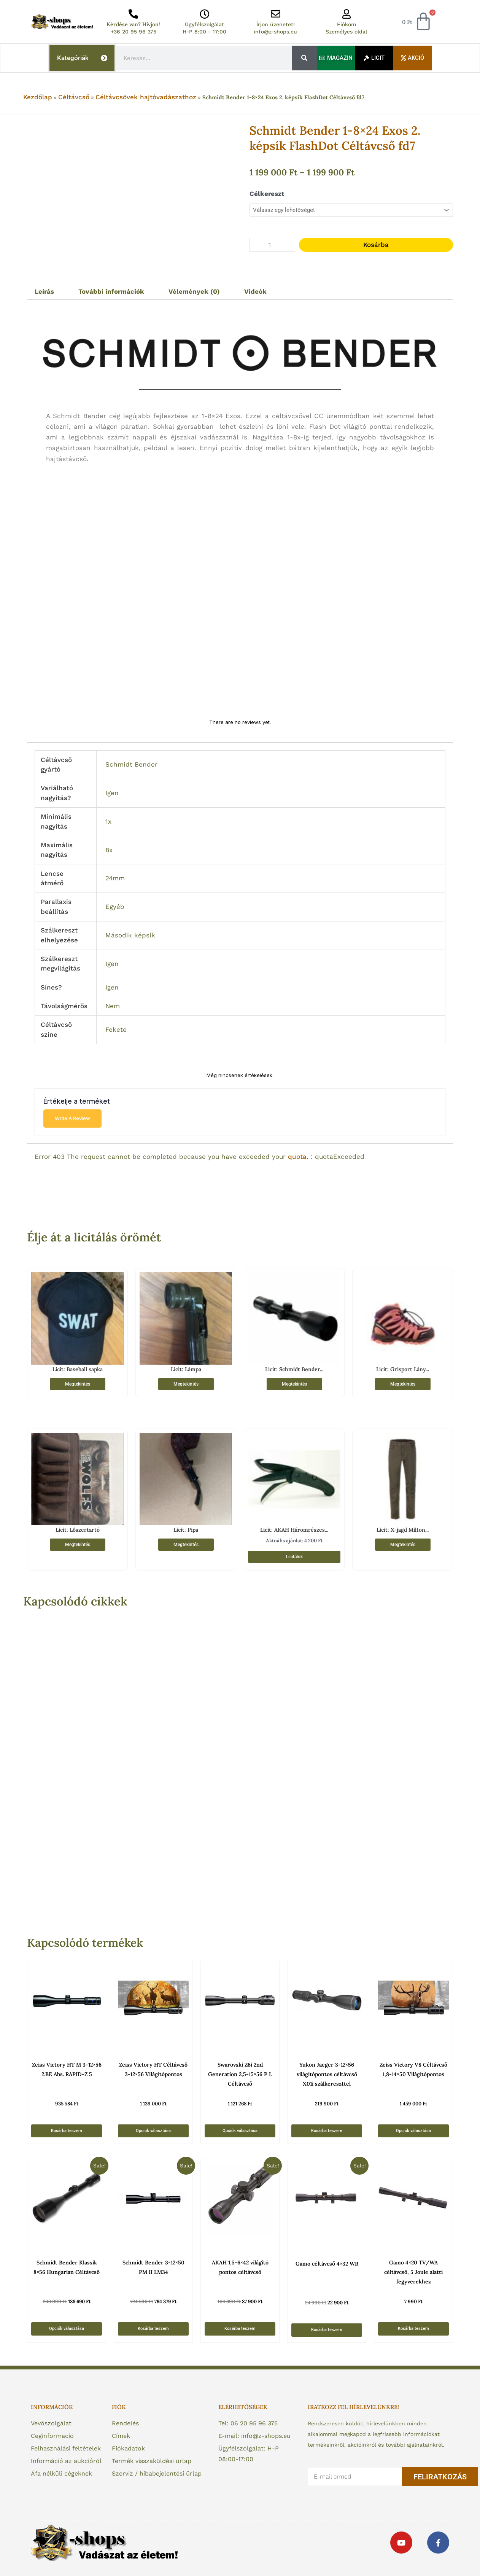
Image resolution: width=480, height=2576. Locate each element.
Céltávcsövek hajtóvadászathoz (145, 97)
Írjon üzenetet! (275, 24)
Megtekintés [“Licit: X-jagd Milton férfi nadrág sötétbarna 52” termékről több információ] (402, 1544)
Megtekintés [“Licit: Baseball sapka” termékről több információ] (77, 1384)
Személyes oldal (346, 32)
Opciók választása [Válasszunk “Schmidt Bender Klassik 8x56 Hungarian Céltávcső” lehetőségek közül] (66, 2328)
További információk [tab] (111, 291)
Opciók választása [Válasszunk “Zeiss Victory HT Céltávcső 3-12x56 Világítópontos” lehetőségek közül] (153, 2130)
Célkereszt (267, 193)
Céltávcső (73, 97)
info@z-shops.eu (275, 32)
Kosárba (376, 244)
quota (297, 1156)
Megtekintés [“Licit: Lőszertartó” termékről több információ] (77, 1544)
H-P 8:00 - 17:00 (204, 32)
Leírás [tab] (44, 291)
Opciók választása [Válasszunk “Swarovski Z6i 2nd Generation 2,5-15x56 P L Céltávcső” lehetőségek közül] (240, 2130)
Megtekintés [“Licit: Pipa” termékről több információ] (186, 1544)
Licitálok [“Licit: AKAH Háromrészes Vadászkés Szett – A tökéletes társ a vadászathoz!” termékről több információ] (294, 1556)
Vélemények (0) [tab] (194, 291)
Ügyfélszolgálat (204, 24)
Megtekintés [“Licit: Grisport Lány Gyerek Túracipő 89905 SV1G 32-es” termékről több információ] (402, 1384)
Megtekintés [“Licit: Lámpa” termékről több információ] (186, 1384)
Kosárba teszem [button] (66, 2130)
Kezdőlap (37, 97)
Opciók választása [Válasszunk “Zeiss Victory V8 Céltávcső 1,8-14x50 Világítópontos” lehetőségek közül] (413, 2130)
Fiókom (346, 24)
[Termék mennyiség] (272, 245)
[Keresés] (304, 58)
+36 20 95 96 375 (133, 32)
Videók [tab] (255, 291)
